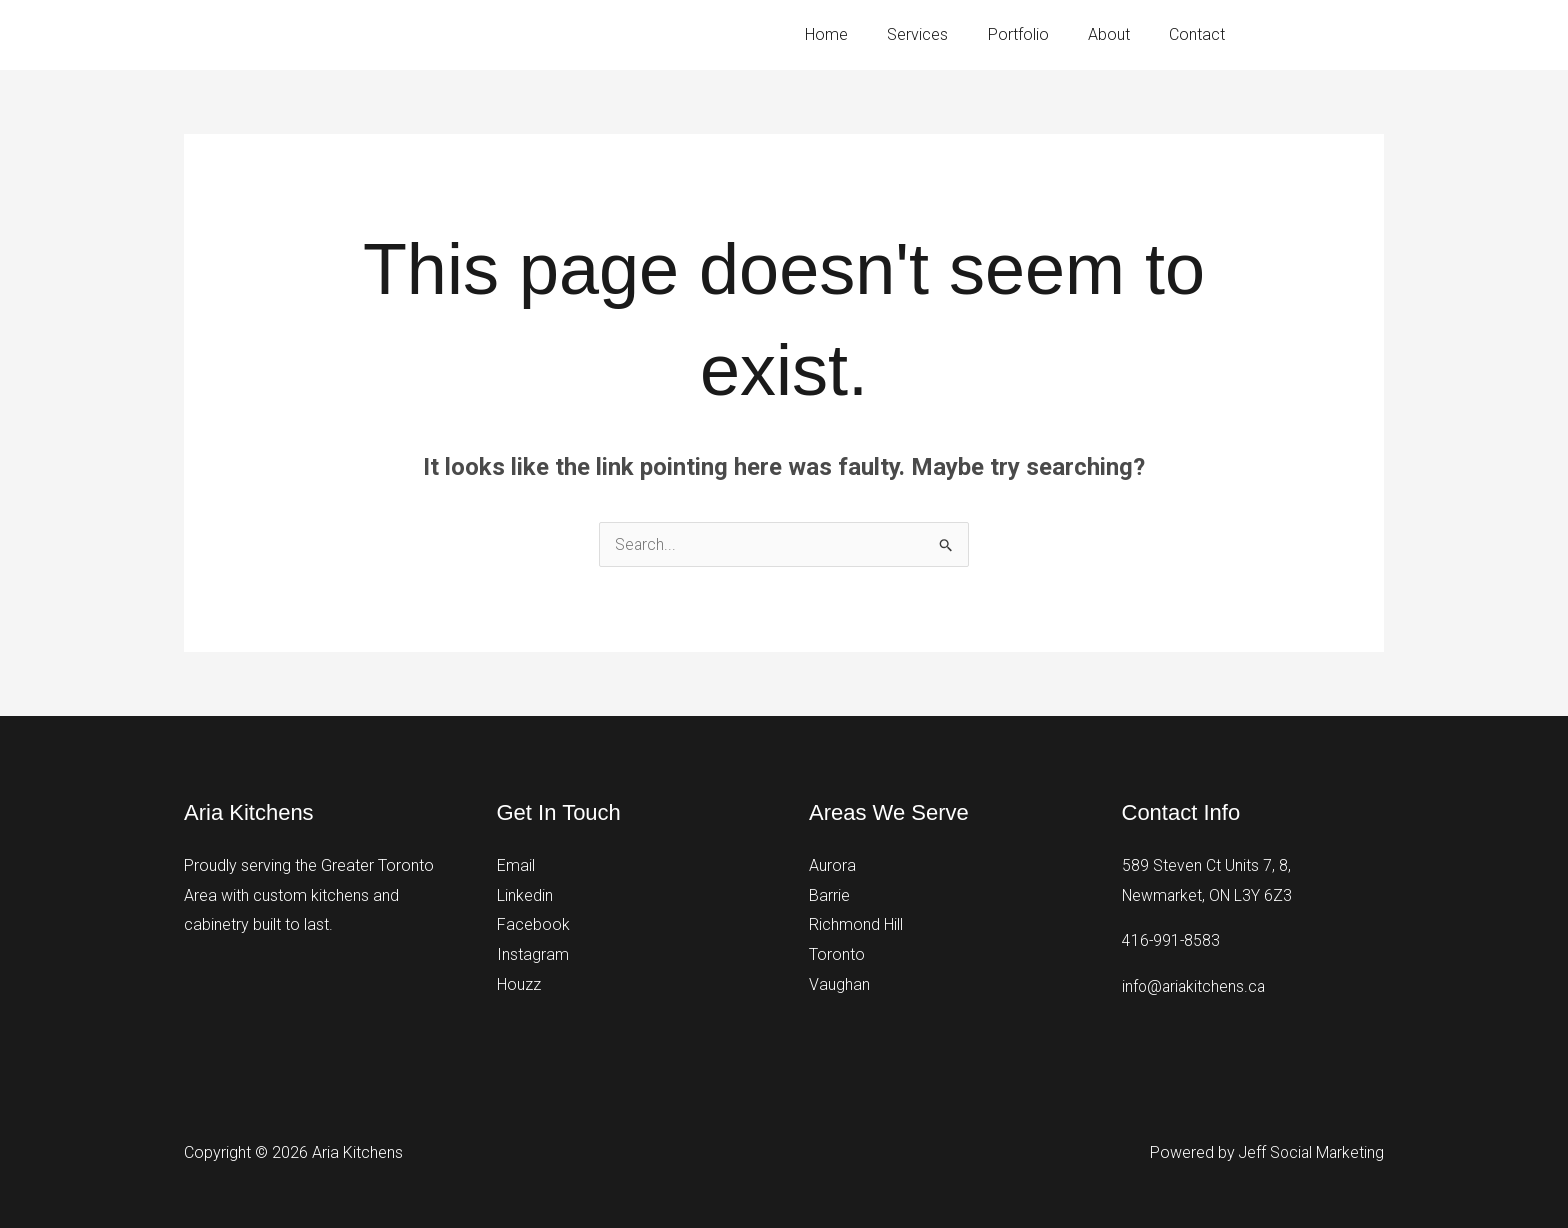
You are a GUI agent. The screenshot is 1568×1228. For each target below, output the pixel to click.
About (1120, 34)
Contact (1201, 34)
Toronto (837, 954)
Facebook (533, 924)
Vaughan (839, 984)
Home (859, 34)
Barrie (829, 895)
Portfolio (1036, 34)
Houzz (519, 984)
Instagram (533, 954)
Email (516, 865)
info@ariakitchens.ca (1195, 986)
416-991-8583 (1340, 34)
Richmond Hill (856, 924)
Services (943, 34)
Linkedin (525, 895)
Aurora (832, 865)
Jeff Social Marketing (1309, 1152)
